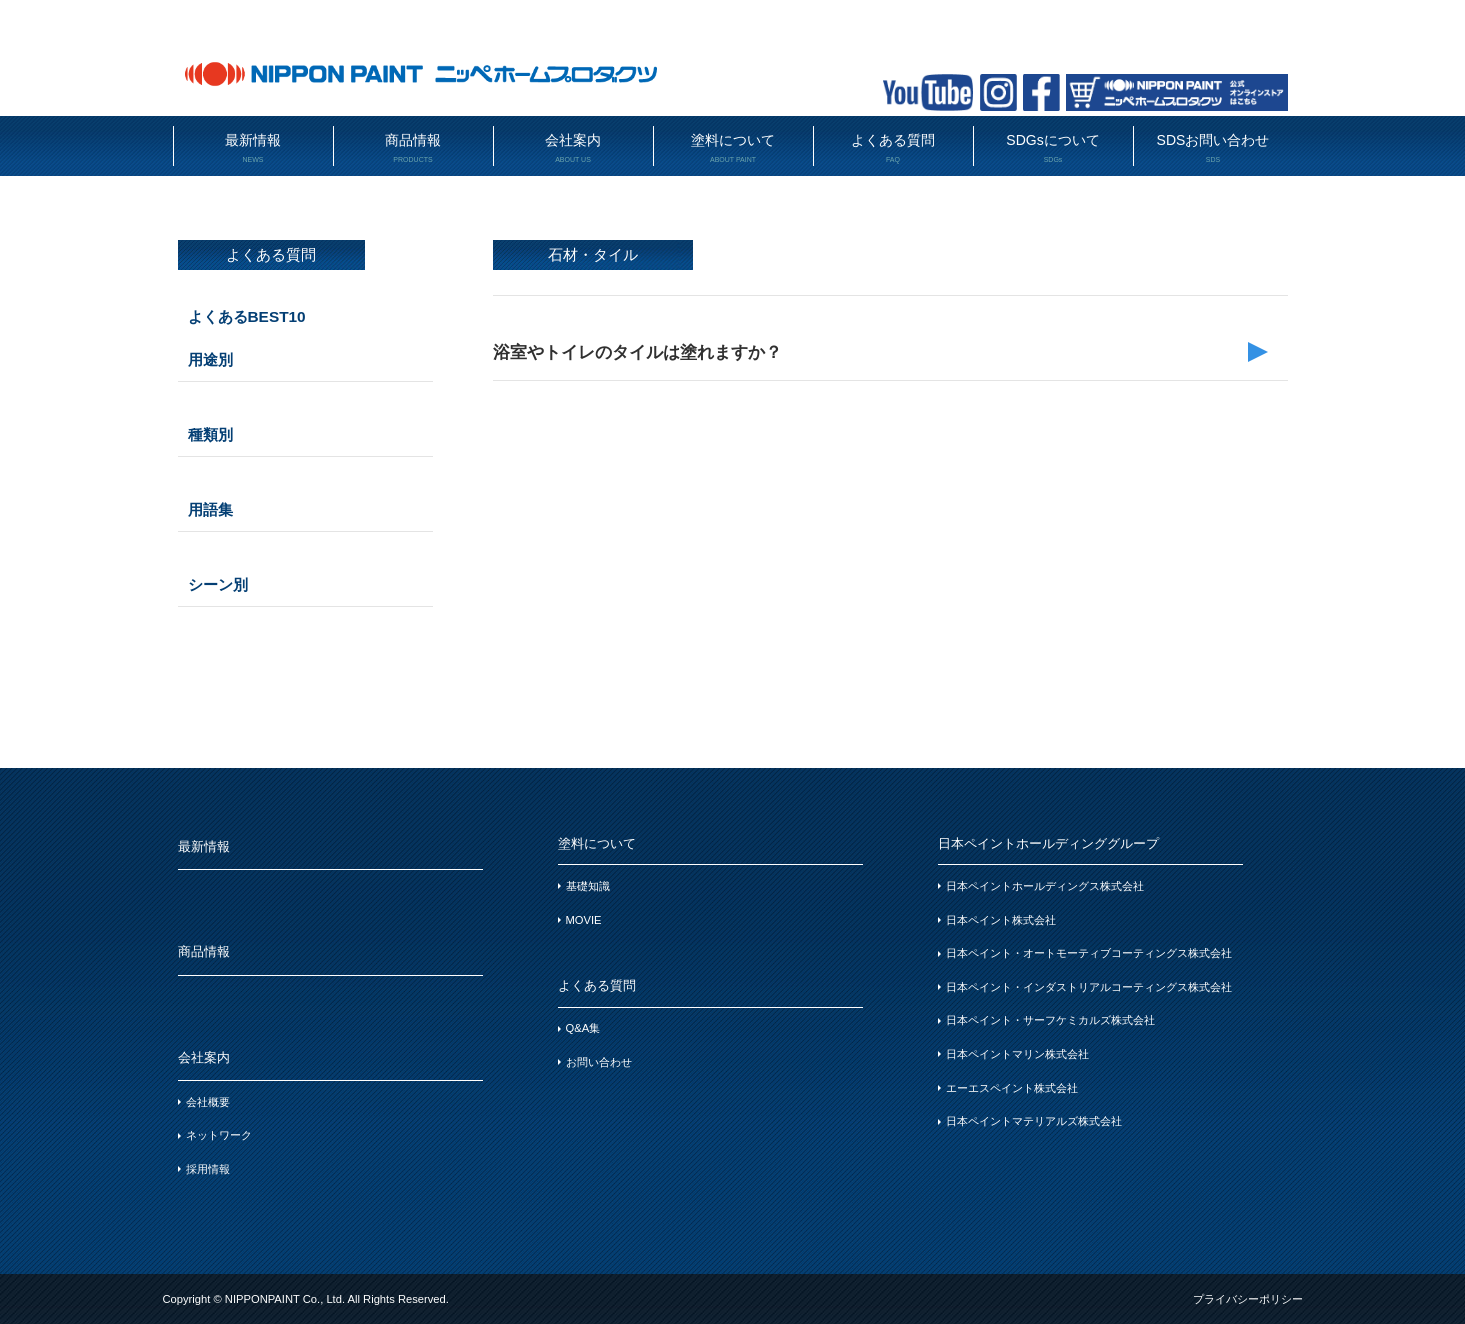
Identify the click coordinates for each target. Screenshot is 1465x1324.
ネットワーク (219, 1135)
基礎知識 (588, 886)
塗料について (733, 148)
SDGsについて (1053, 148)
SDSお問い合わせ (1213, 148)
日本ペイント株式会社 (1001, 920)
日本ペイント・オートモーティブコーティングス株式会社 (1089, 953)
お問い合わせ (599, 1062)
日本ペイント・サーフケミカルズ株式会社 (1050, 1020)
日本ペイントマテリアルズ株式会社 (1034, 1121)
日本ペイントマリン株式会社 (1017, 1054)
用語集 (210, 509)
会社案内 (573, 148)
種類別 (210, 434)
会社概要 (208, 1102)
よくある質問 (893, 148)
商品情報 (413, 148)
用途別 (210, 359)
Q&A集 (583, 1028)
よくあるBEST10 (247, 316)
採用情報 (208, 1169)
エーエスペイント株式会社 (1012, 1088)
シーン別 (218, 584)
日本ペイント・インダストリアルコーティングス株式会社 (1089, 987)
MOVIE (584, 920)
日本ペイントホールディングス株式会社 (1045, 886)
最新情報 (253, 148)
